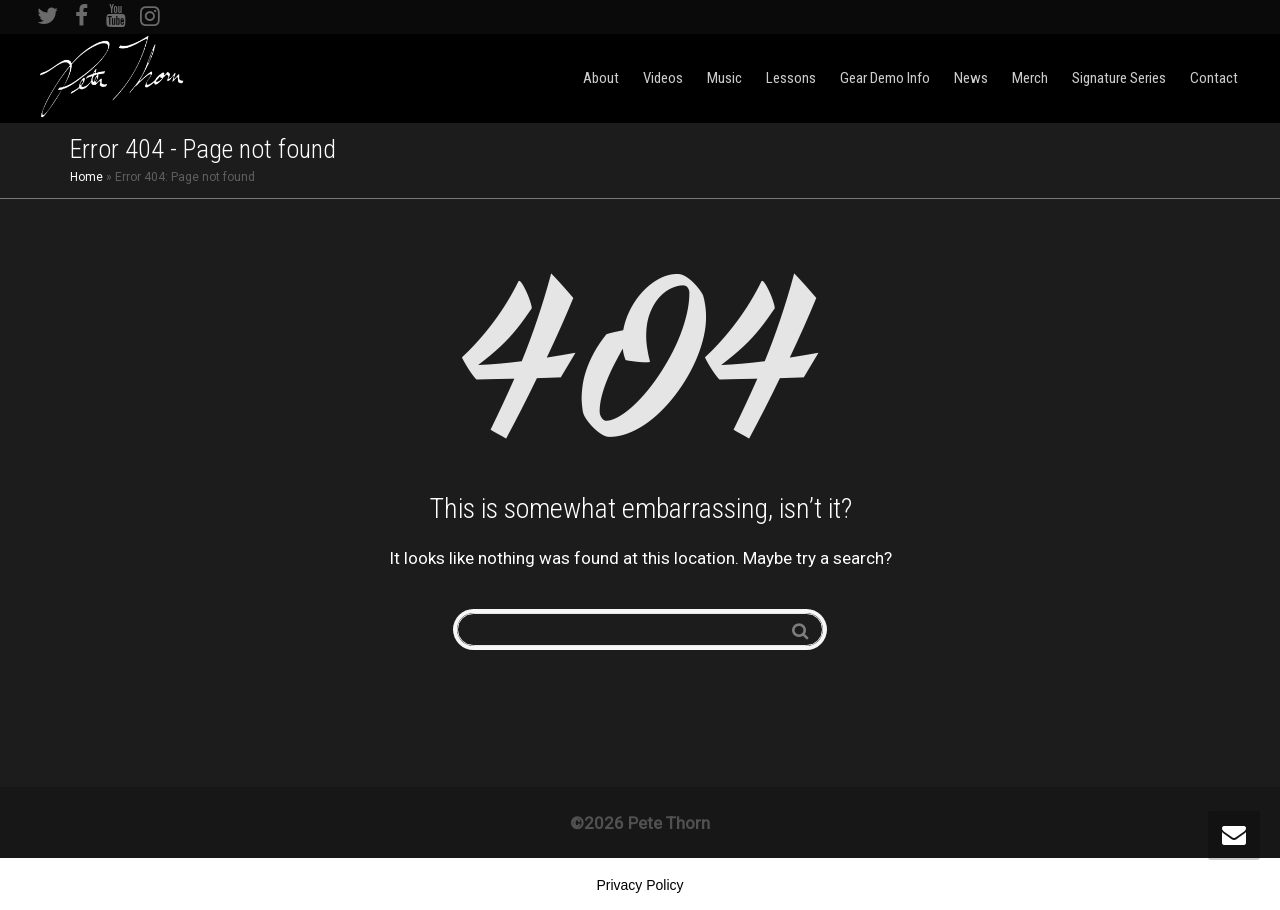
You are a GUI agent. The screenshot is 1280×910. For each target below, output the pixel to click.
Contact (1214, 78)
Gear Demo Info (885, 78)
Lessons (791, 78)
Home (86, 177)
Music (724, 78)
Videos (663, 78)
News (971, 78)
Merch (1030, 78)
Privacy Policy (639, 885)
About (601, 78)
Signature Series (1119, 78)
